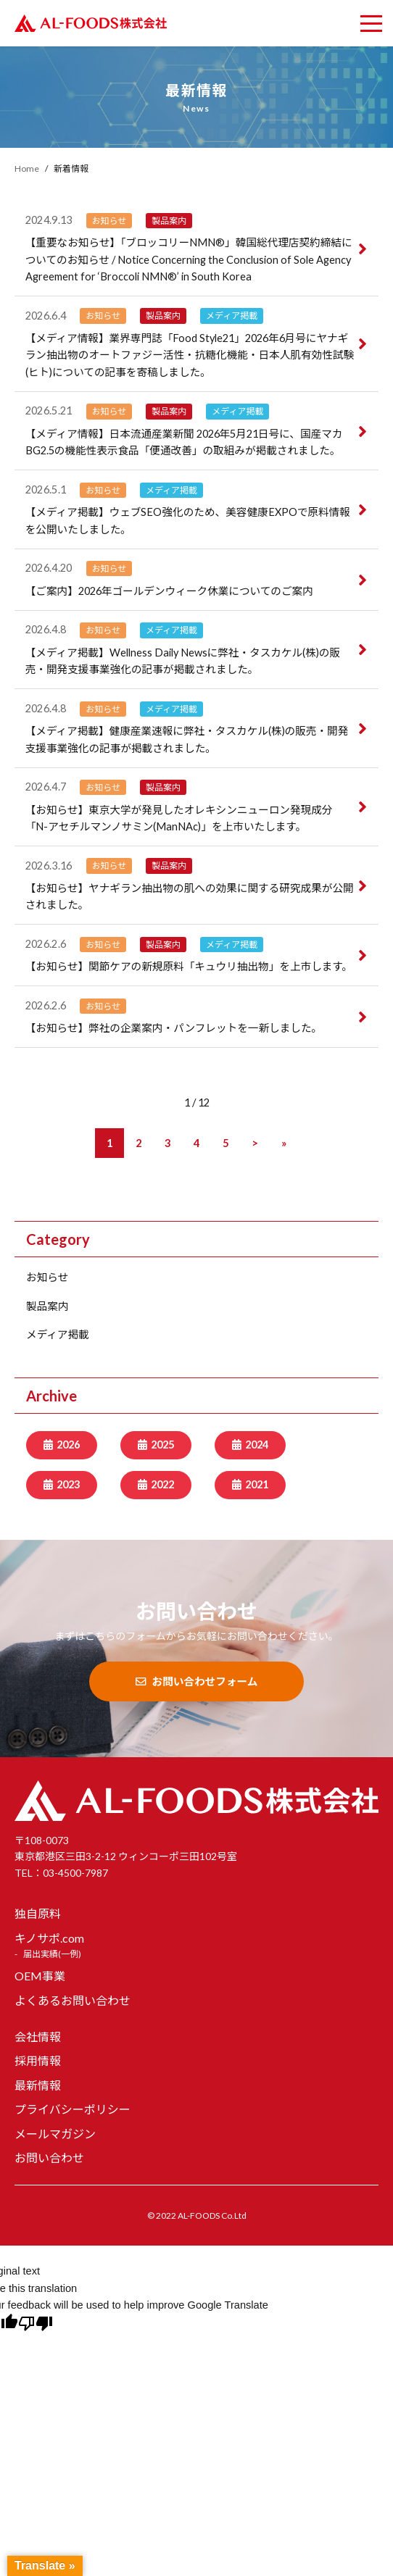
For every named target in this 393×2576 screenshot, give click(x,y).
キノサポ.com (49, 1938)
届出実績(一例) (52, 1953)
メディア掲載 (57, 1334)
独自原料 (38, 1913)
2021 (256, 1484)
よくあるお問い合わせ (73, 2000)
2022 (162, 1484)
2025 (162, 1444)
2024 (256, 1444)
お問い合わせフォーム (197, 1681)
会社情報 (38, 2036)
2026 (68, 1444)
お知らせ (47, 1277)
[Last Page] (284, 1143)
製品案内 (47, 1306)
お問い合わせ (49, 2157)
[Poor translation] (35, 2325)
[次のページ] (255, 1143)
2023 (68, 1484)
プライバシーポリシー (73, 2109)
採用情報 (38, 2060)
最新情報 (38, 2085)
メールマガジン (55, 2134)
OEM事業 (40, 1976)
